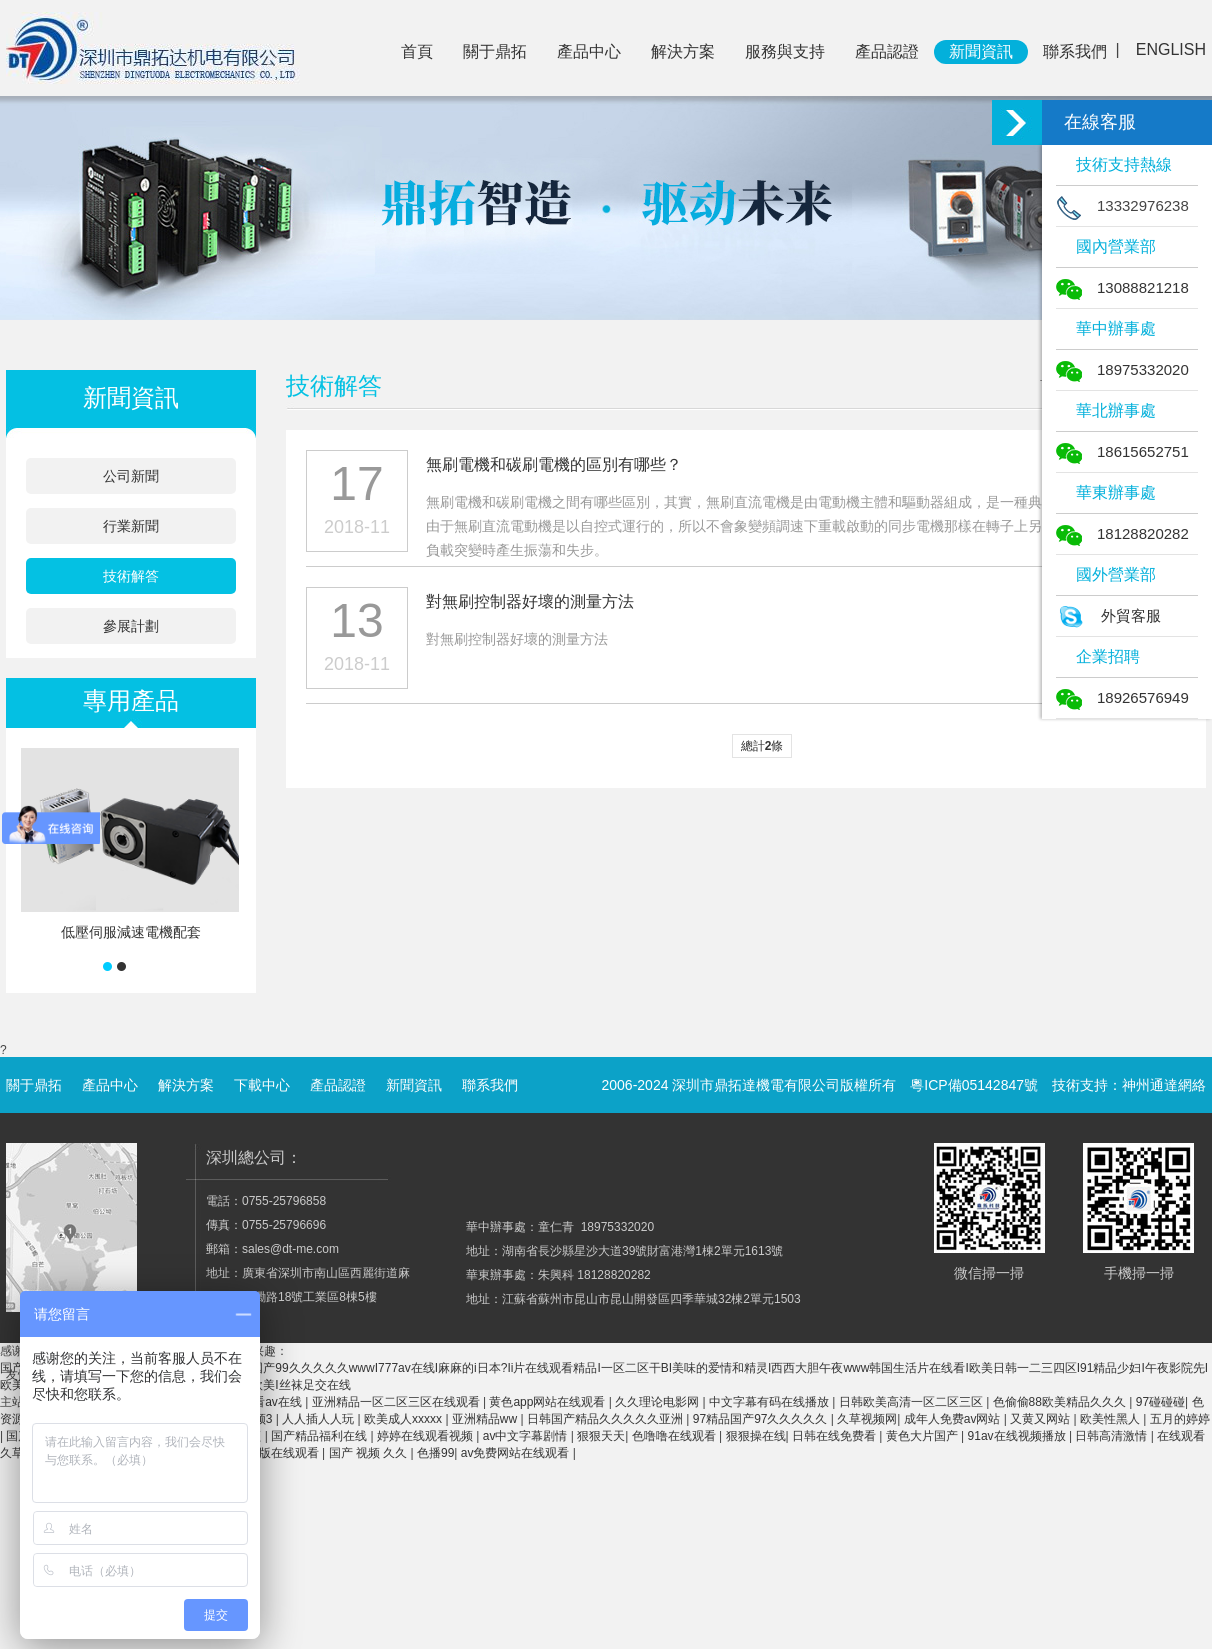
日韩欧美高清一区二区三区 (912, 1402)
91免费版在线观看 (271, 1453)
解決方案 (683, 51)
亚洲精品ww (486, 1419)
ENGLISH (1171, 49)
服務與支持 (785, 51)
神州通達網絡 (1164, 1085)
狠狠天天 (601, 1436)
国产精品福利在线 (320, 1436)
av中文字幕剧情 (527, 1436)
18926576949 (1122, 697)
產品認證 (887, 51)
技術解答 (131, 576)
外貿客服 (1108, 615)
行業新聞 (131, 526)
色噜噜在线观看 (675, 1436)
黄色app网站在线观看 (548, 1402)
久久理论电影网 (658, 1402)
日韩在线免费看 (835, 1436)
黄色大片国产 (923, 1436)
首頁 (417, 51)
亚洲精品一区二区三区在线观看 (397, 1402)
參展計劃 (131, 626)
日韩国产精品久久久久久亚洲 (606, 1419)
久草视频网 (867, 1419)
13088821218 (1122, 287)
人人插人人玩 (319, 1419)
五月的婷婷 (1180, 1419)
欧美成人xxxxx (404, 1419)
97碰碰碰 (1160, 1402)
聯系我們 (1075, 51)
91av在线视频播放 (1018, 1436)
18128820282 (1122, 533)
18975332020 (1122, 369)
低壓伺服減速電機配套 (131, 932)
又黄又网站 (1041, 1419)
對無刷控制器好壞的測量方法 (530, 601)
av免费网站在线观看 (517, 1453)
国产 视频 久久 (370, 1453)
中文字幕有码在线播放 (770, 1402)
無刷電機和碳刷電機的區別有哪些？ (554, 464)
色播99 (435, 1453)
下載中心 (262, 1085)
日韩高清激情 (1112, 1436)
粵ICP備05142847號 (974, 1085)
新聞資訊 (981, 51)
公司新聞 (131, 476)
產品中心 (589, 51)
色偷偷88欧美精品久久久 (1061, 1402)
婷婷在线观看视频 (426, 1436)
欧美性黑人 (1111, 1419)
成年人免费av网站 (954, 1419)
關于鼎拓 (495, 51)
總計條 (762, 746)
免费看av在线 (267, 1402)
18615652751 (1122, 451)
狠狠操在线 (756, 1436)
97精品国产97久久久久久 (762, 1419)
